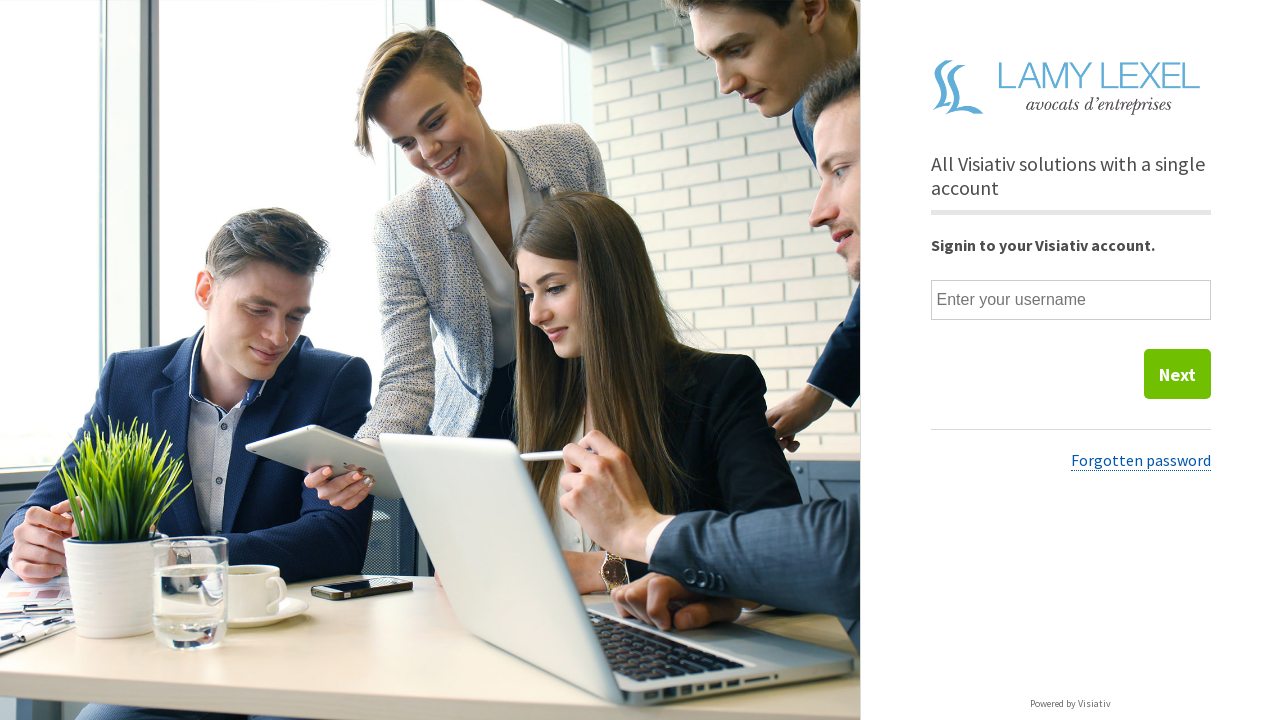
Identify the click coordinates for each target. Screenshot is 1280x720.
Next (1177, 374)
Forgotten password (1141, 460)
